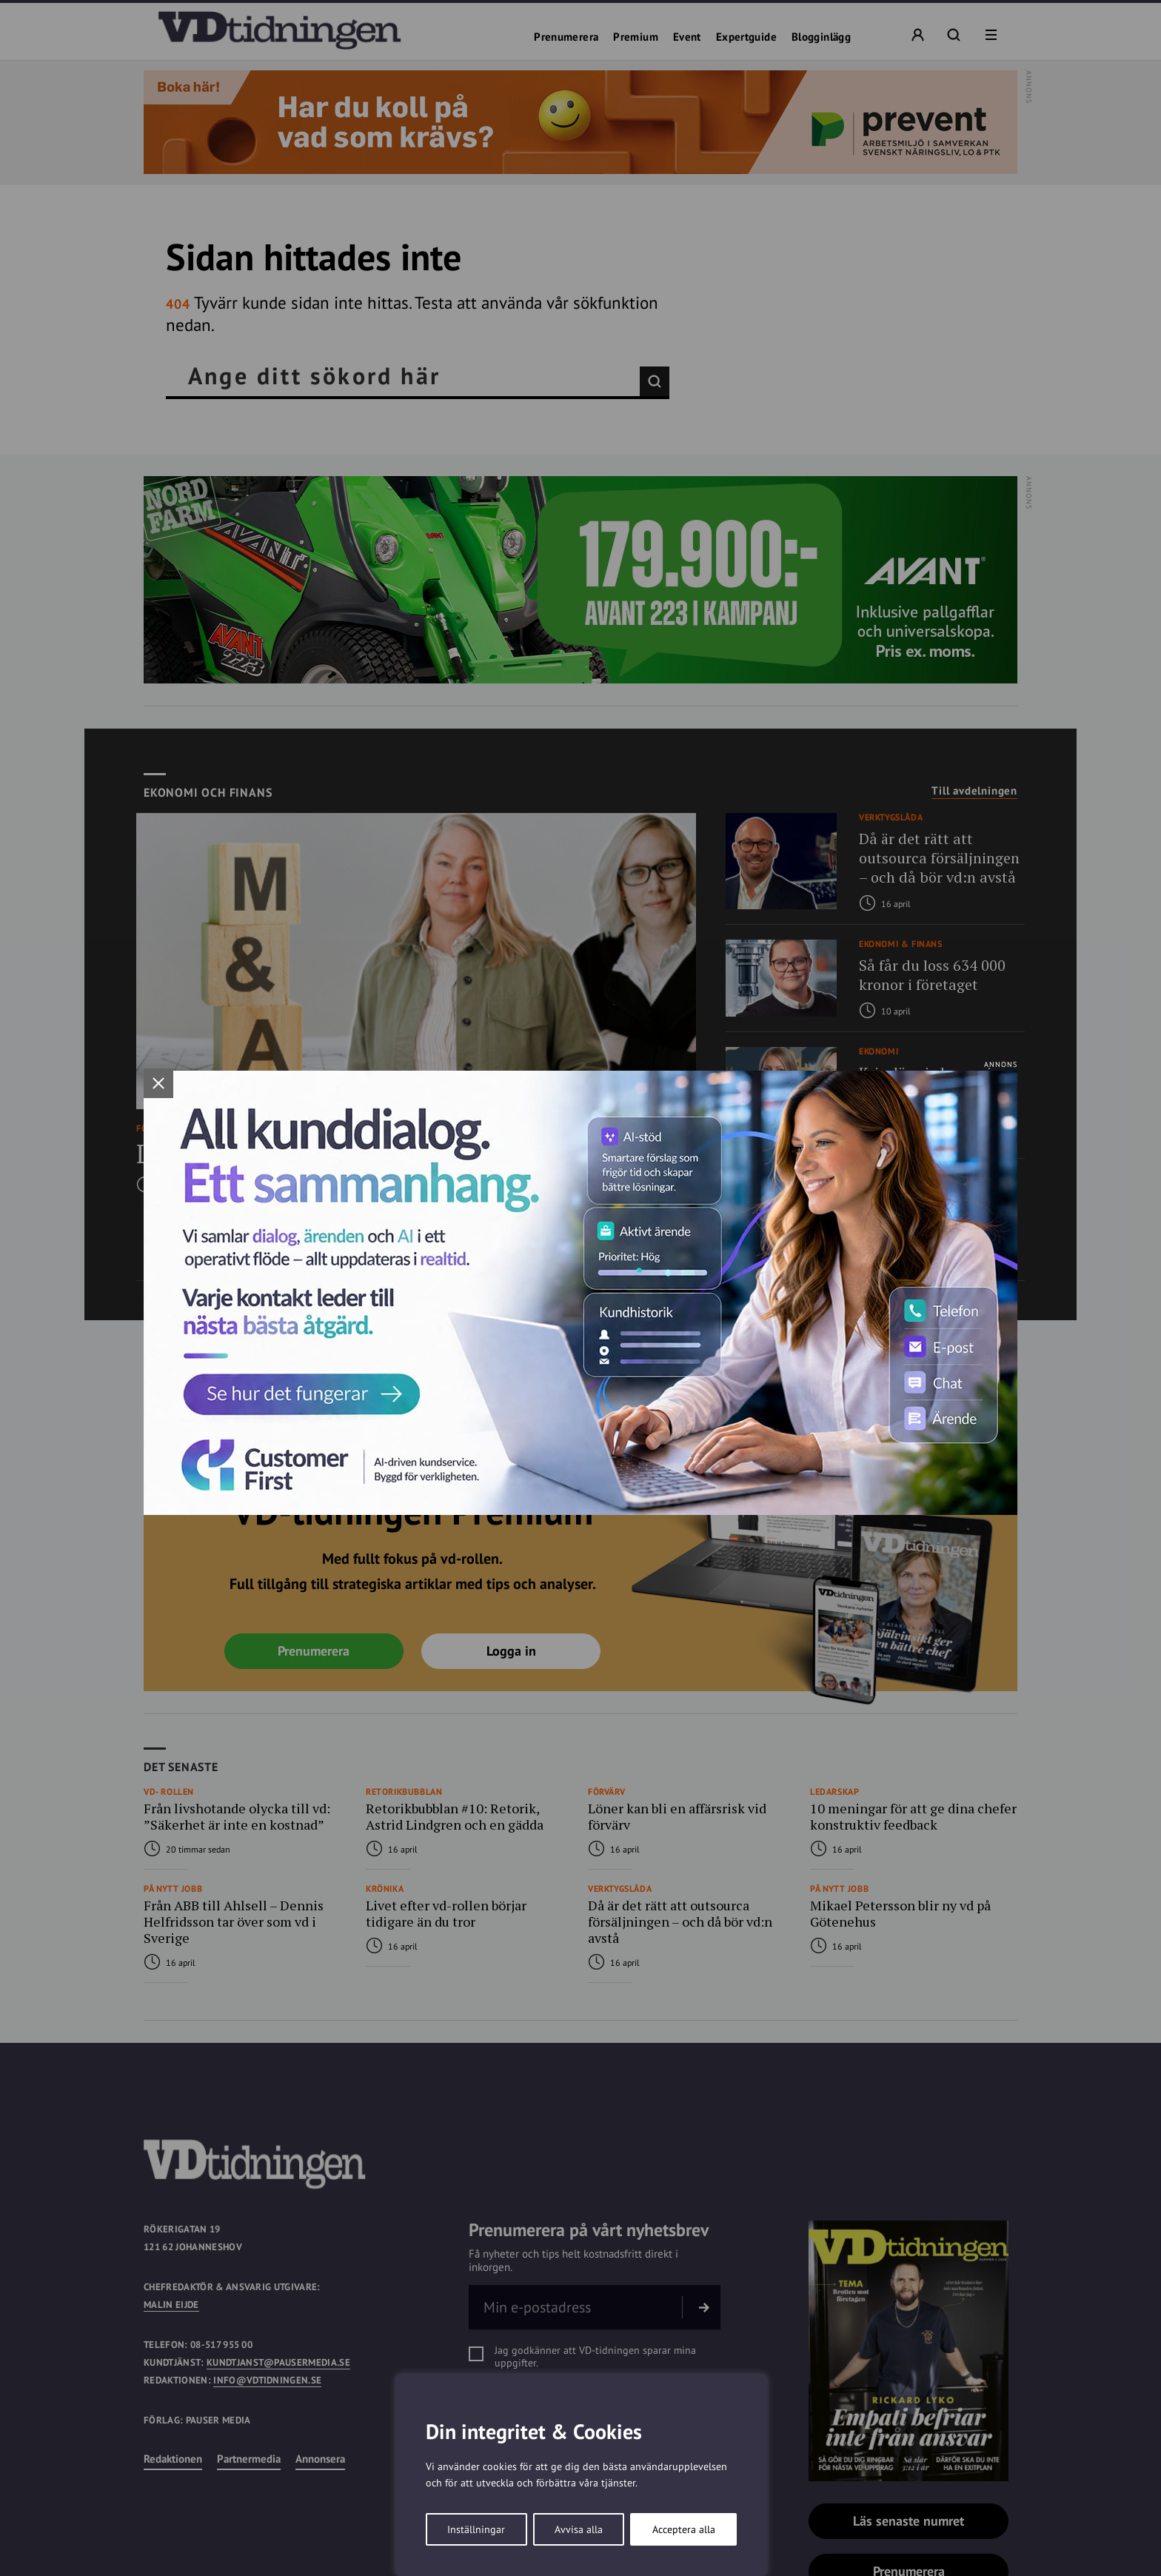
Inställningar (476, 2529)
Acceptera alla (683, 2529)
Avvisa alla (579, 2529)
